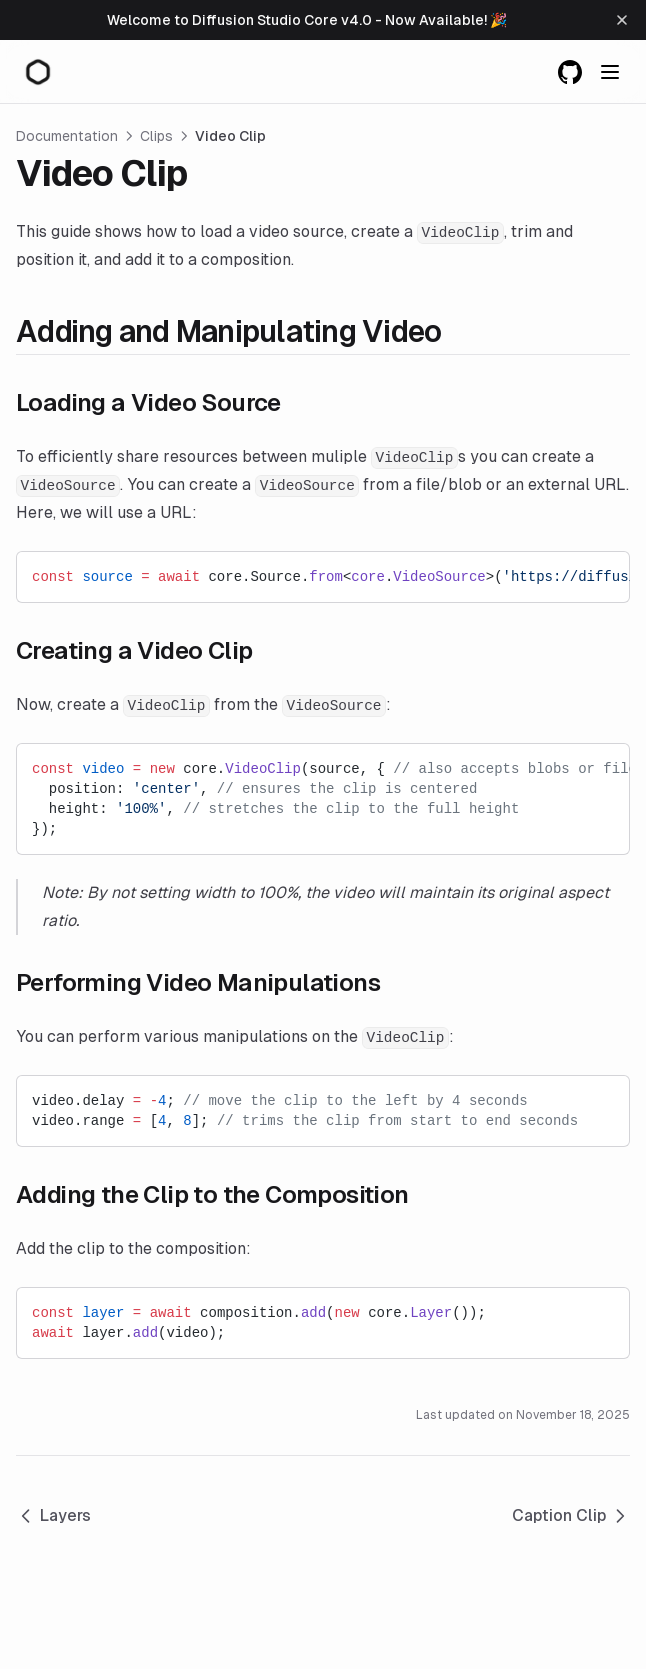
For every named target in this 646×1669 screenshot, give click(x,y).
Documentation (67, 136)
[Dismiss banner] (622, 20)
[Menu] (610, 72)
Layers (53, 1516)
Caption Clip (571, 1516)
